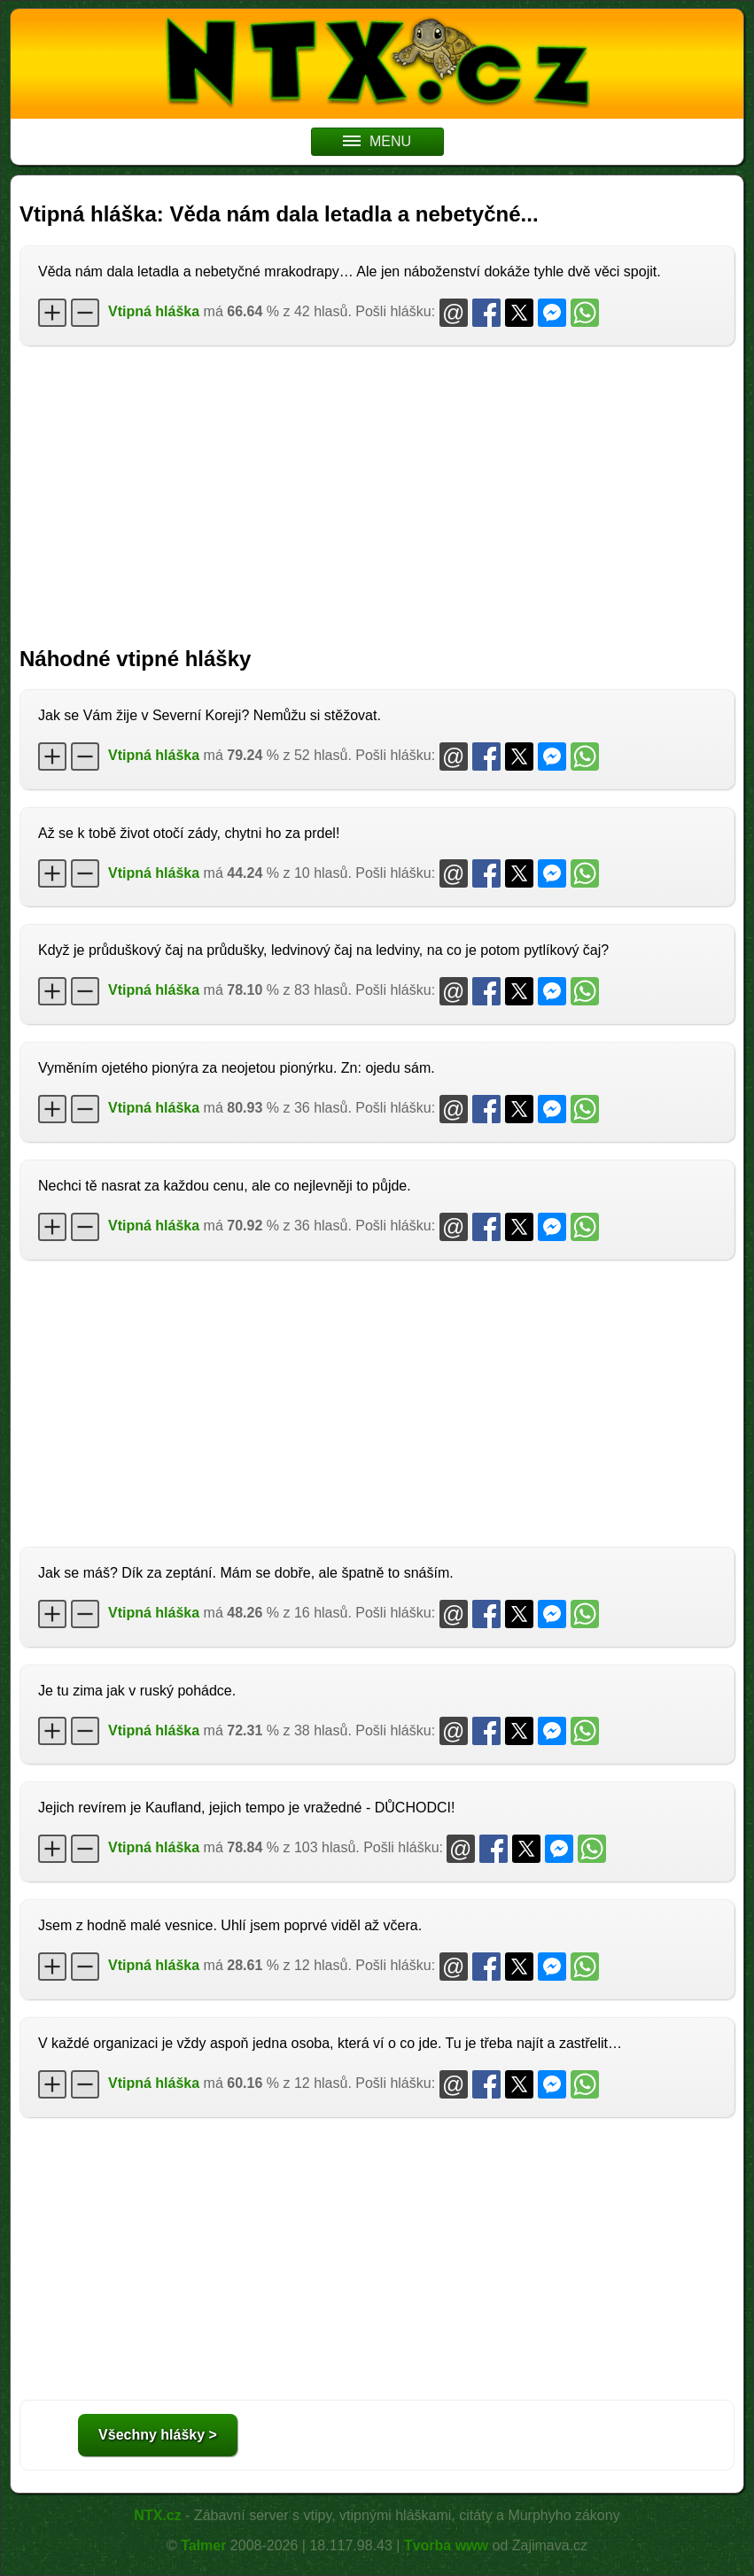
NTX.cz (157, 2515)
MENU (377, 141)
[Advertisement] (377, 487)
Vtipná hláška (153, 311)
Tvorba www (446, 2545)
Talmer (203, 2545)
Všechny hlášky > (157, 2434)
